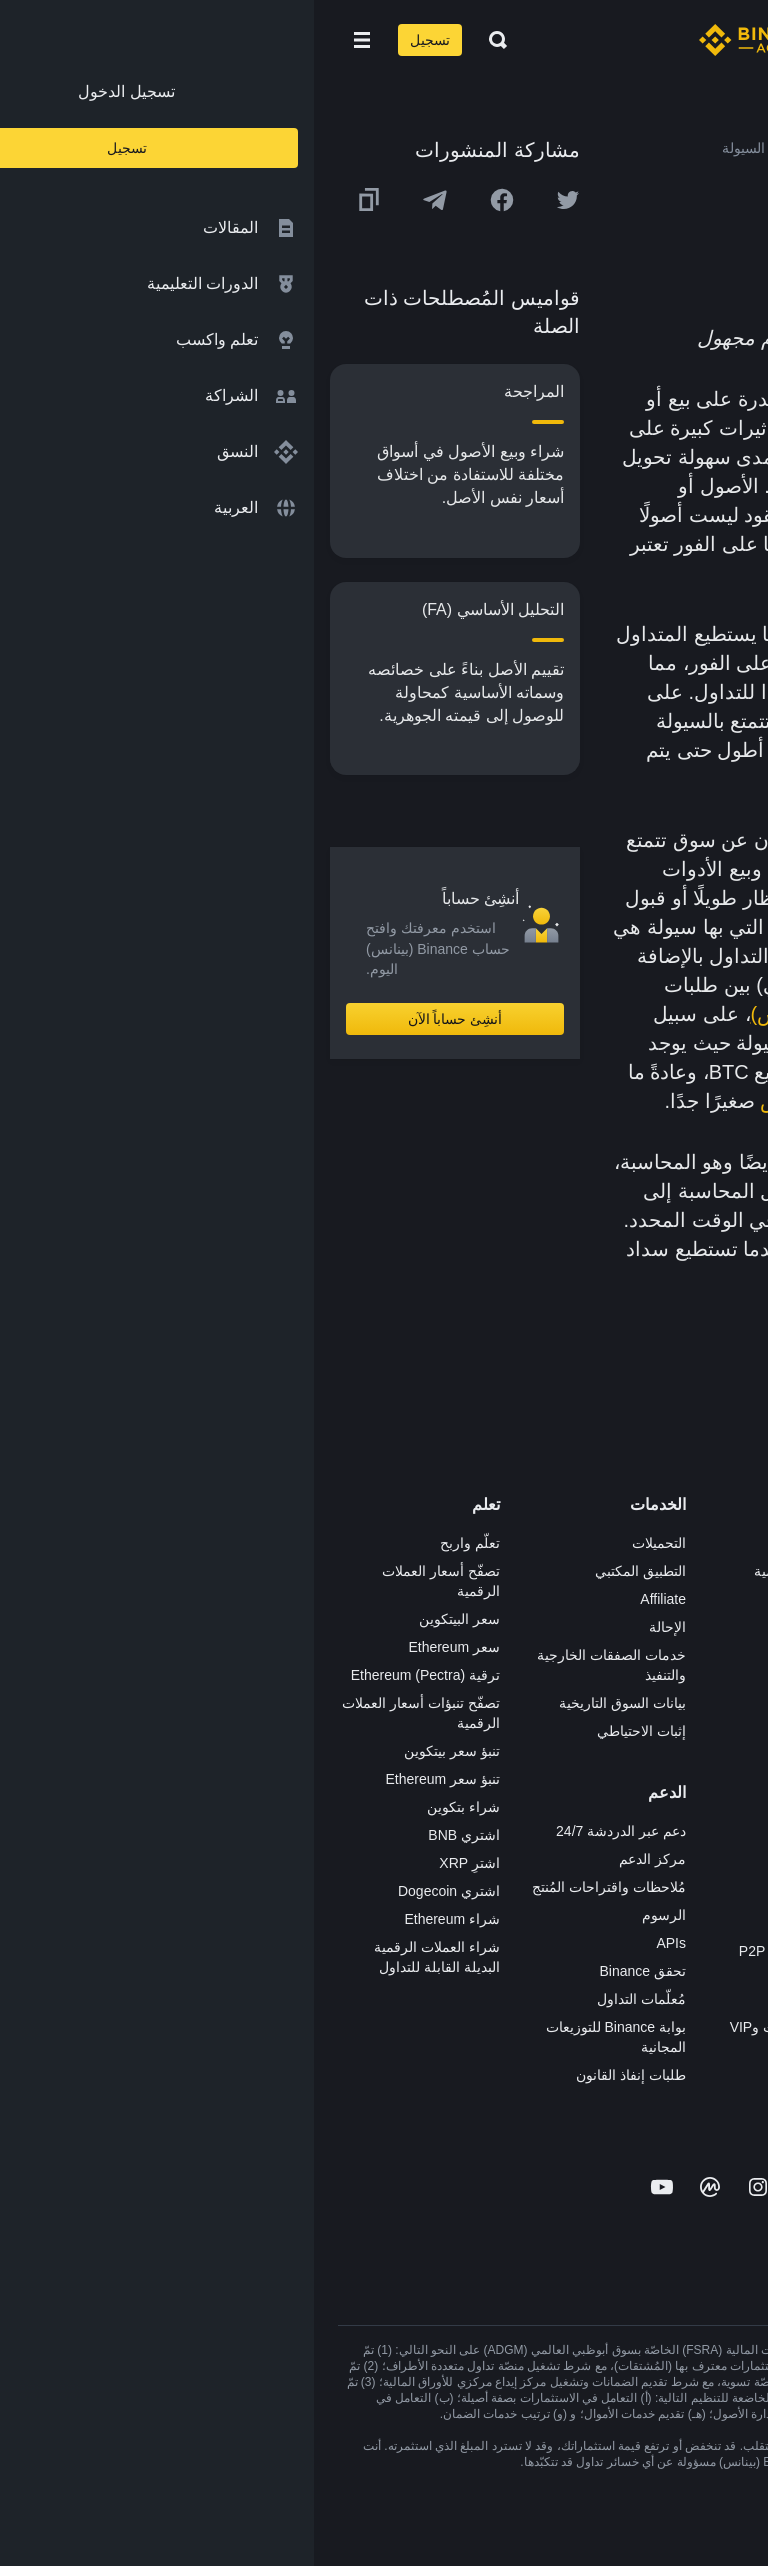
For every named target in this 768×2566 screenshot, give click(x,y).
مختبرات (533, 2055)
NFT (544, 1739)
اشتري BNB (150, 1835)
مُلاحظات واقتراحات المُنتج (295, 1887)
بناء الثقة (719, 1767)
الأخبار (726, 1627)
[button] (48, 40)
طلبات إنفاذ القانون (317, 2075)
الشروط (720, 1711)
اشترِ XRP (155, 1863)
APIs (357, 1943)
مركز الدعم (338, 1859)
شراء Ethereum (138, 1919)
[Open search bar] (178, 40)
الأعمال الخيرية (514, 1823)
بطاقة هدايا (526, 1683)
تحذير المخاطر (702, 1851)
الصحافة (720, 1655)
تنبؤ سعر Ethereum (129, 1779)
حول (731, 1543)
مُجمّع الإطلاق (519, 1711)
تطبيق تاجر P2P (511, 1923)
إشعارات (718, 1879)
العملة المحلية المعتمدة (554, 486)
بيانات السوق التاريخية (308, 1703)
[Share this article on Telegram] (121, 200)
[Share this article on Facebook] (188, 200)
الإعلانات (719, 1599)
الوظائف (719, 1571)
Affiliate (349, 1599)
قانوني (725, 1683)
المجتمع (722, 1823)
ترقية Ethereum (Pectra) (111, 1675)
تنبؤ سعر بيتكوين (138, 1751)
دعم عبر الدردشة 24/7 (307, 1831)
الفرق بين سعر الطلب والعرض (575, 1101)
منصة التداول (520, 1543)
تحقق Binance (329, 1971)
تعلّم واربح (156, 1543)
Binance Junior (511, 1627)
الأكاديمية (531, 1655)
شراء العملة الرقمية (499, 1571)
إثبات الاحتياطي (327, 1731)
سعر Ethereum (140, 1647)
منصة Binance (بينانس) (536, 1014)
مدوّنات (722, 1795)
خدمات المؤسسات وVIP (487, 2027)
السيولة (579, 399)
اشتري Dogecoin (135, 1891)
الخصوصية (714, 1739)
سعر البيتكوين (145, 1619)
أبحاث (541, 1795)
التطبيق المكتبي (326, 1571)
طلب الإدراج (522, 1999)
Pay (546, 1599)
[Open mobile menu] (48, 40)
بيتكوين (567, 1043)
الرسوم (350, 1915)
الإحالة (353, 1627)
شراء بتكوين (149, 1807)
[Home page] (448, 40)
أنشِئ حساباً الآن (141, 1019)
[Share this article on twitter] (254, 200)
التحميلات (345, 1543)
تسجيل (116, 40)
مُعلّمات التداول (327, 1999)
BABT (539, 1767)
